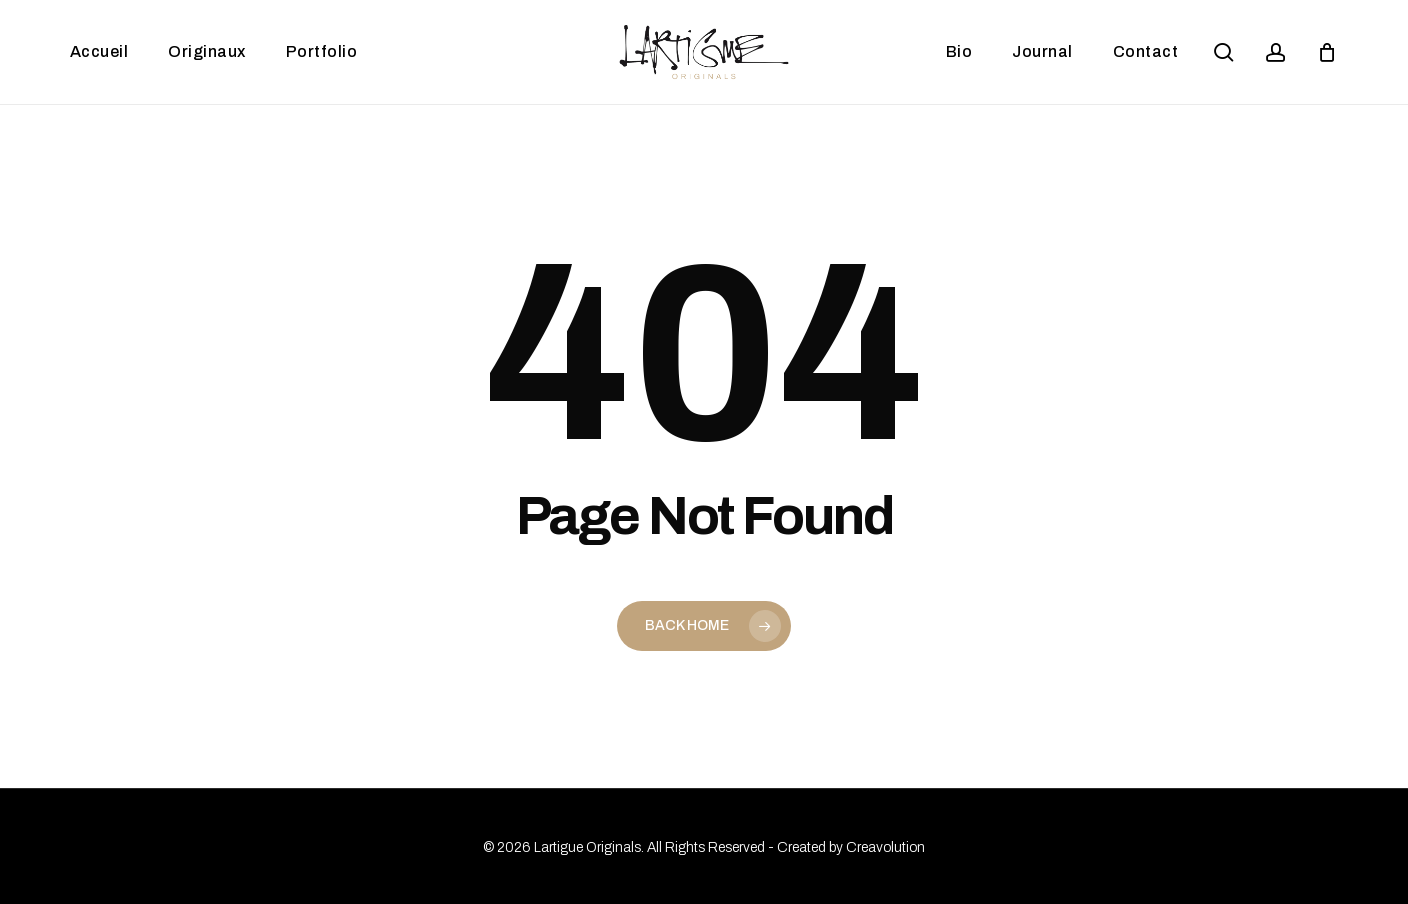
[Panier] (1327, 52)
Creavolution (885, 847)
